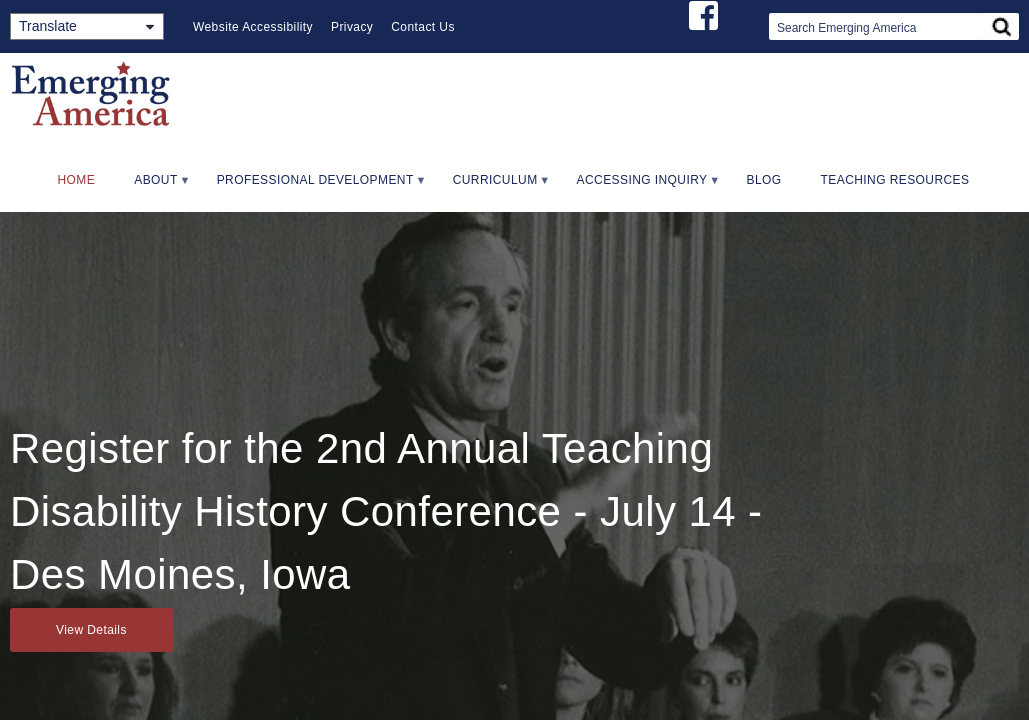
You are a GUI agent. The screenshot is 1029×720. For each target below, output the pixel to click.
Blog (764, 180)
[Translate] (87, 26)
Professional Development (313, 186)
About (153, 186)
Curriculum (493, 186)
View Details (91, 630)
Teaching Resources (895, 180)
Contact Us (423, 27)
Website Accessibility (253, 27)
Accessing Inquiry (640, 186)
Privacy (352, 27)
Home (77, 180)
